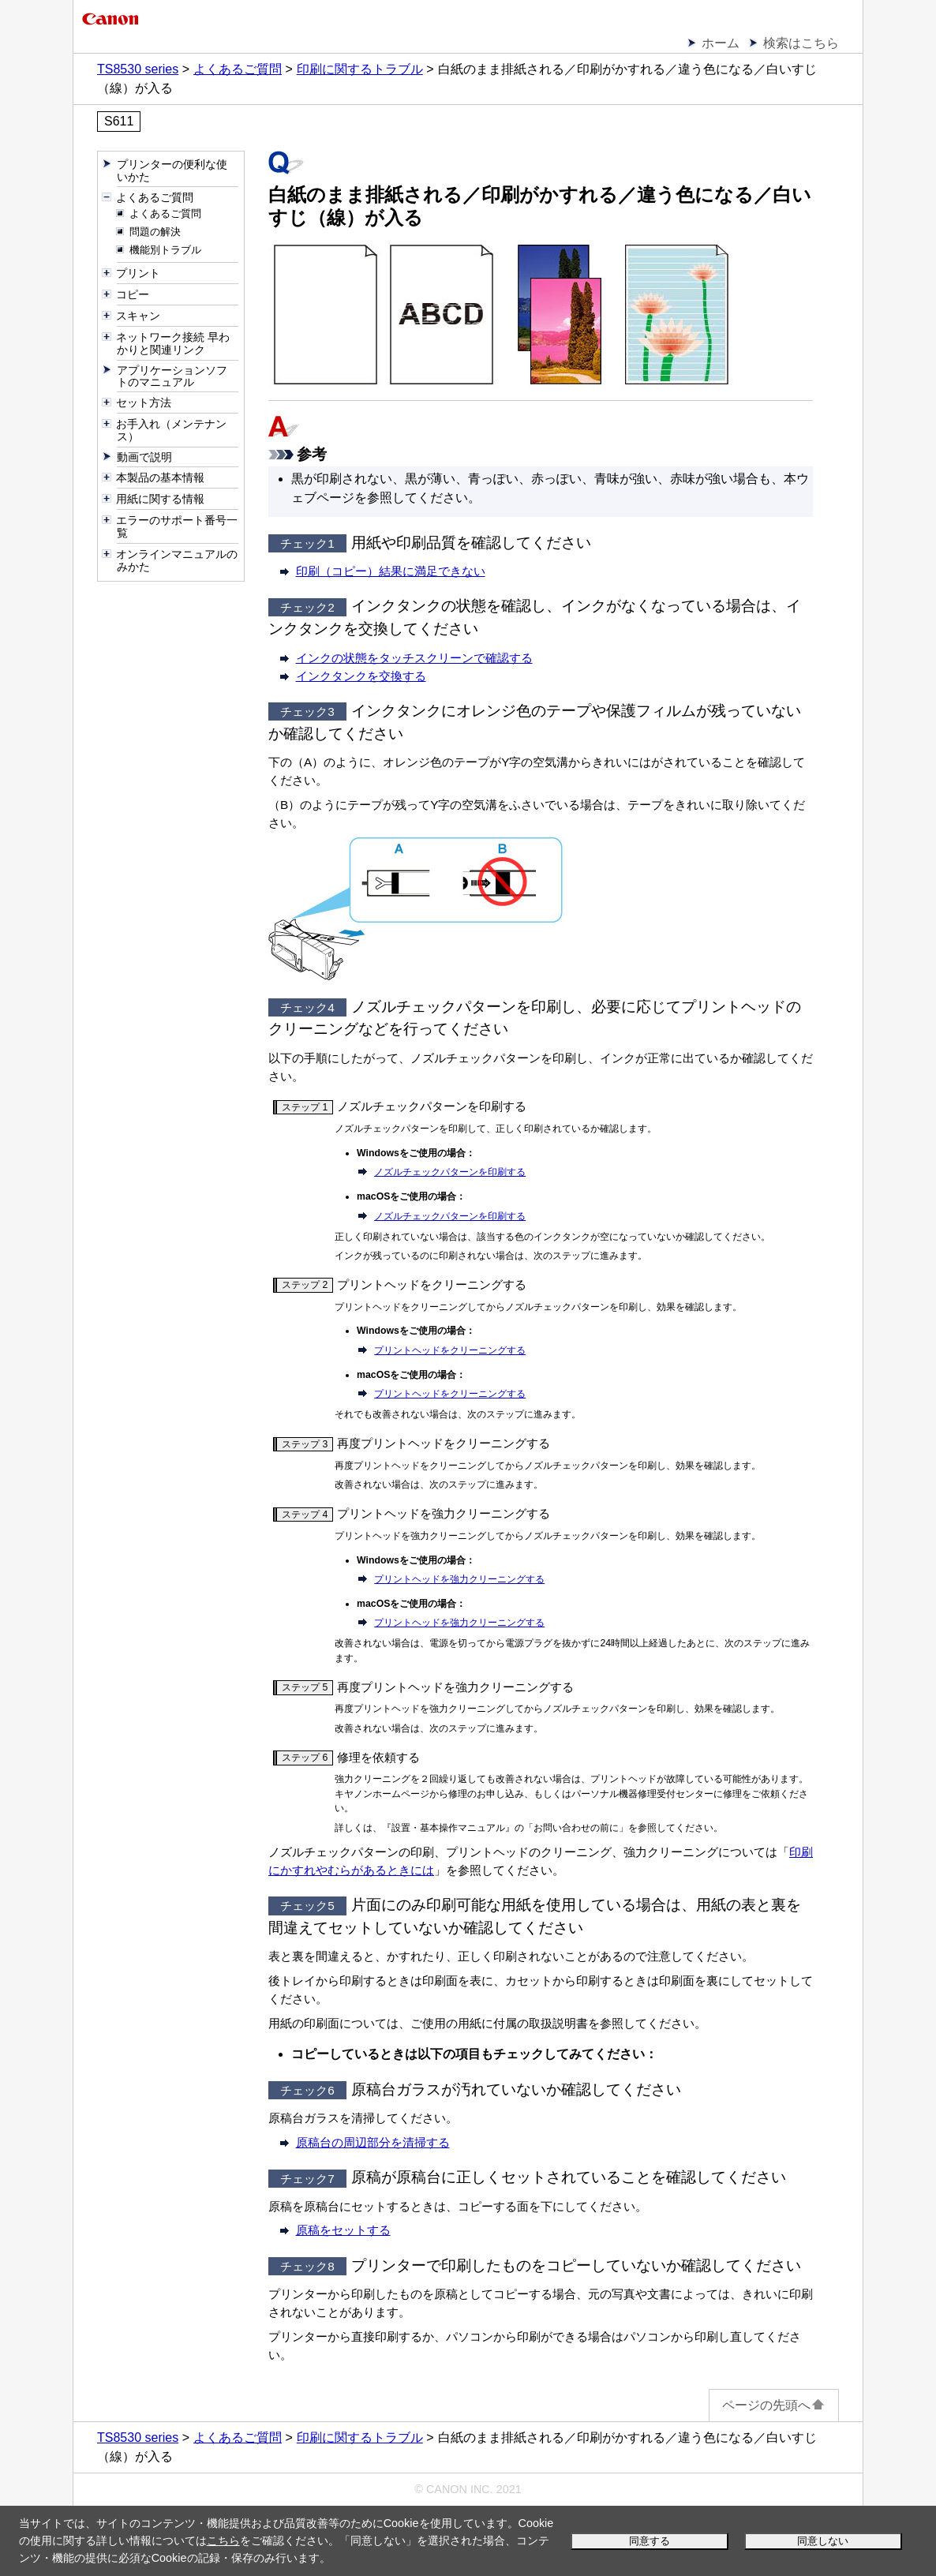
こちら (223, 2540)
